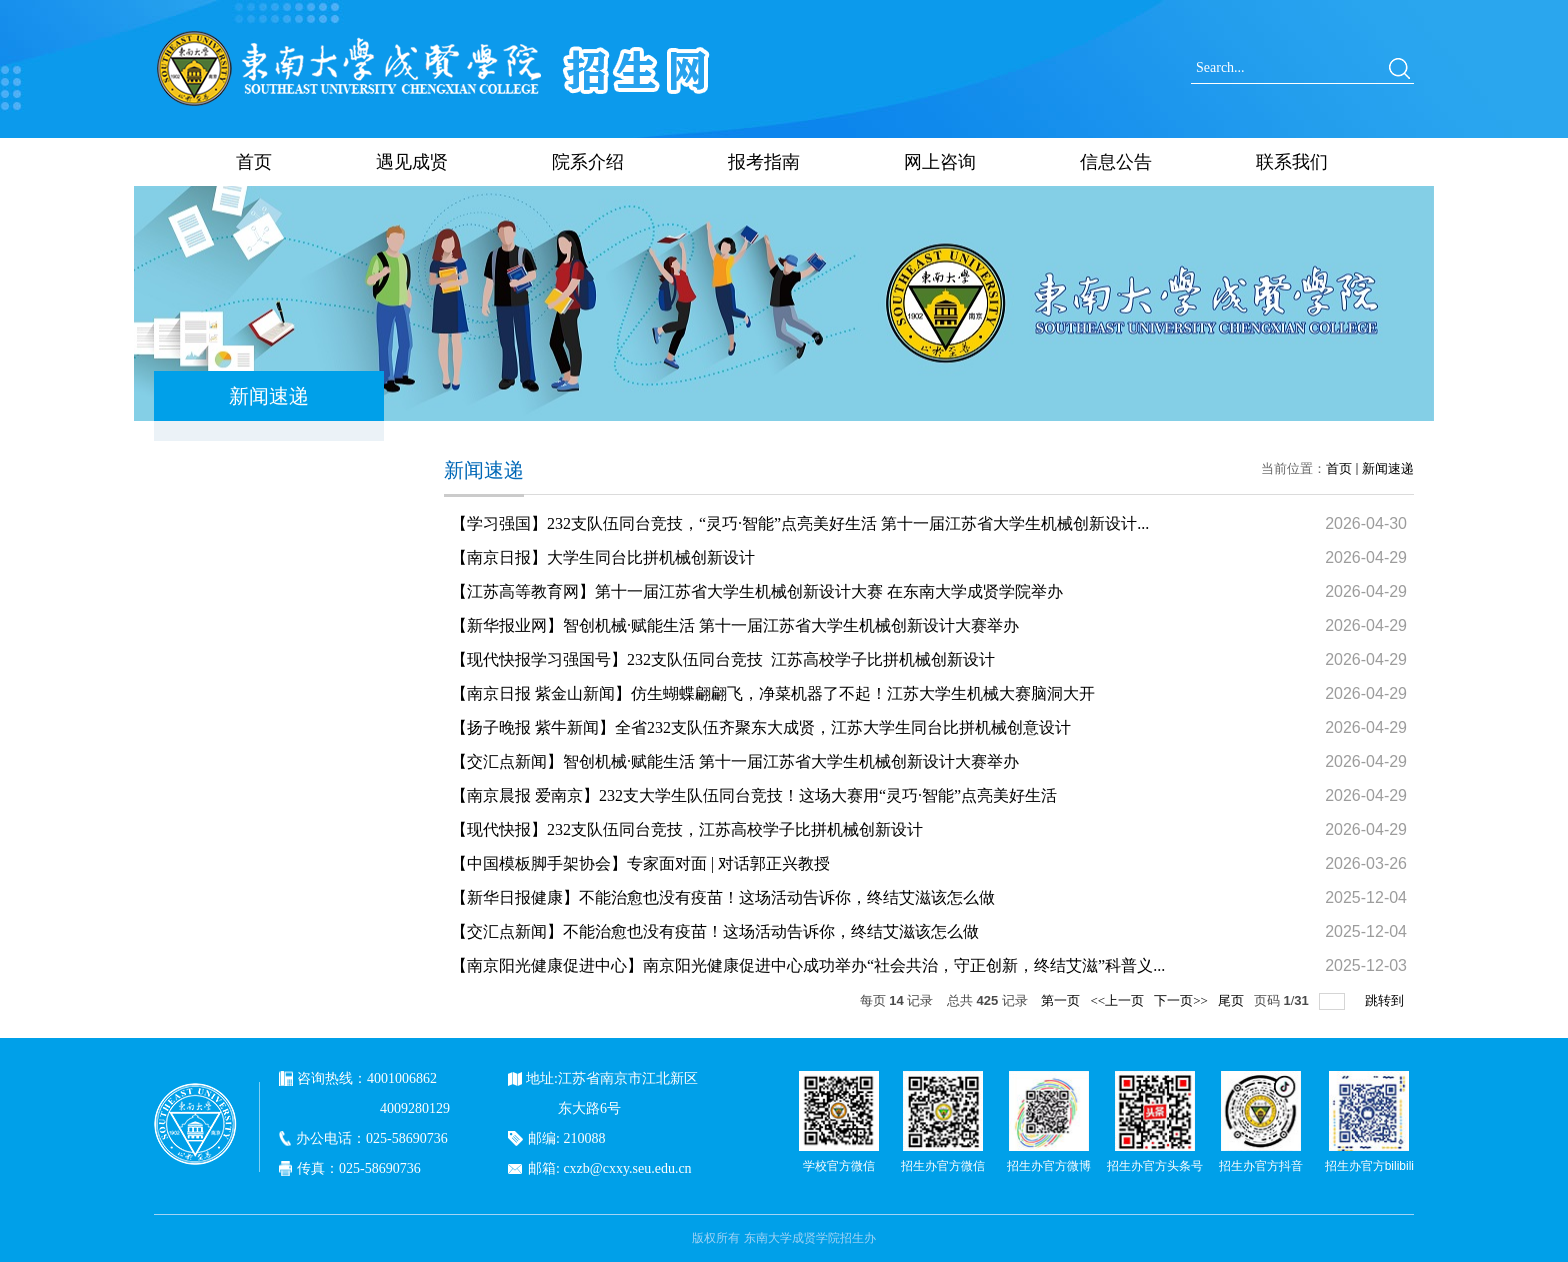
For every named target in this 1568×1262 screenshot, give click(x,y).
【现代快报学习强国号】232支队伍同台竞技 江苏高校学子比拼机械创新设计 (723, 659)
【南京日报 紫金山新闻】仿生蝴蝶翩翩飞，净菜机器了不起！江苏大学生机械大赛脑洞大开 (773, 693)
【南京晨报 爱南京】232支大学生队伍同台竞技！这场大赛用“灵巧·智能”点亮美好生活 (754, 795)
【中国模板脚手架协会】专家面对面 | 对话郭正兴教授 (640, 863)
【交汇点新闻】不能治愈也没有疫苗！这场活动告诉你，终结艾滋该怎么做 (715, 931)
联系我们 (1292, 162)
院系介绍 (588, 162)
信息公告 (1116, 162)
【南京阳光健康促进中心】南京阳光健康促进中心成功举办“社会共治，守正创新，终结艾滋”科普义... (808, 965)
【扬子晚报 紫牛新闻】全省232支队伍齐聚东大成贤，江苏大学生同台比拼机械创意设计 (761, 727)
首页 (254, 162)
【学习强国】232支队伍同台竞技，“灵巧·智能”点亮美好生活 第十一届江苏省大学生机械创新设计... (800, 523)
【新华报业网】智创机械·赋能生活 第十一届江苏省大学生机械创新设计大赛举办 (735, 625)
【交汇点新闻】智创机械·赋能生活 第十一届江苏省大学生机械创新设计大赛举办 (735, 761)
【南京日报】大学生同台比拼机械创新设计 (603, 557)
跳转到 (1386, 1000)
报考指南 (764, 162)
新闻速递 (1388, 468)
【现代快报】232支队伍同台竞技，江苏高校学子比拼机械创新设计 (687, 829)
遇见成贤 (412, 162)
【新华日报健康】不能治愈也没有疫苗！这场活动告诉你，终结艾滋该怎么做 (723, 897)
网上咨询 (940, 162)
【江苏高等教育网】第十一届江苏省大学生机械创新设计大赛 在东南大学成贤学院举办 (757, 591)
